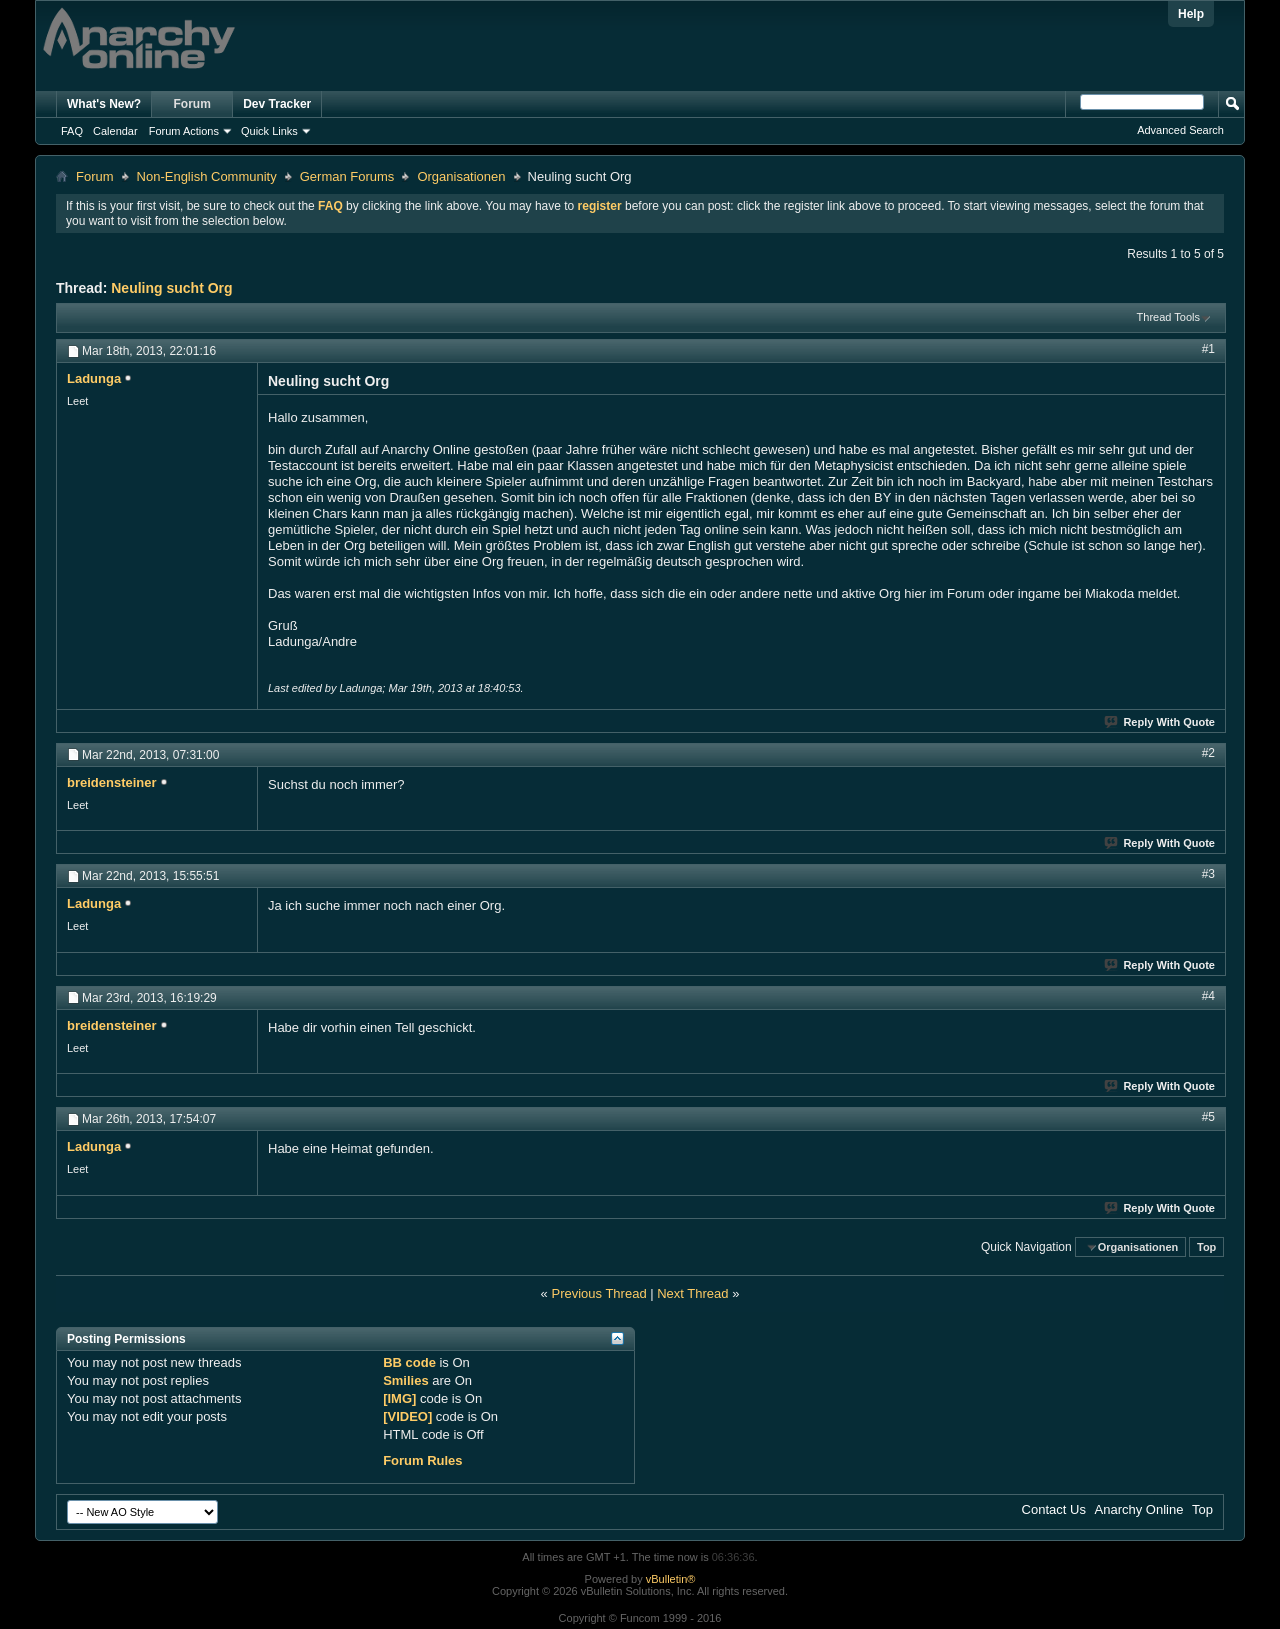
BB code (409, 1362)
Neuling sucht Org (171, 288)
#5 (1208, 1117)
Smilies (406, 1380)
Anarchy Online (1139, 1509)
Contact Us (1054, 1509)
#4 (1208, 996)
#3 (1208, 874)
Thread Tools (1168, 317)
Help (1191, 14)
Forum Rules (422, 1460)
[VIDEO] (407, 1416)
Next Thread (692, 1293)
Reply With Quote (1160, 722)
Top (1206, 1247)
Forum (192, 104)
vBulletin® (671, 1579)
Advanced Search (1180, 130)
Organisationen (461, 176)
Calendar (115, 131)
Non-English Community (207, 176)
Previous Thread (598, 1293)
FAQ (72, 131)
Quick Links (269, 131)
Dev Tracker (277, 104)
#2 (1208, 753)
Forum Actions (184, 131)
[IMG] (399, 1398)
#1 (1208, 349)
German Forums (347, 176)
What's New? (104, 104)
